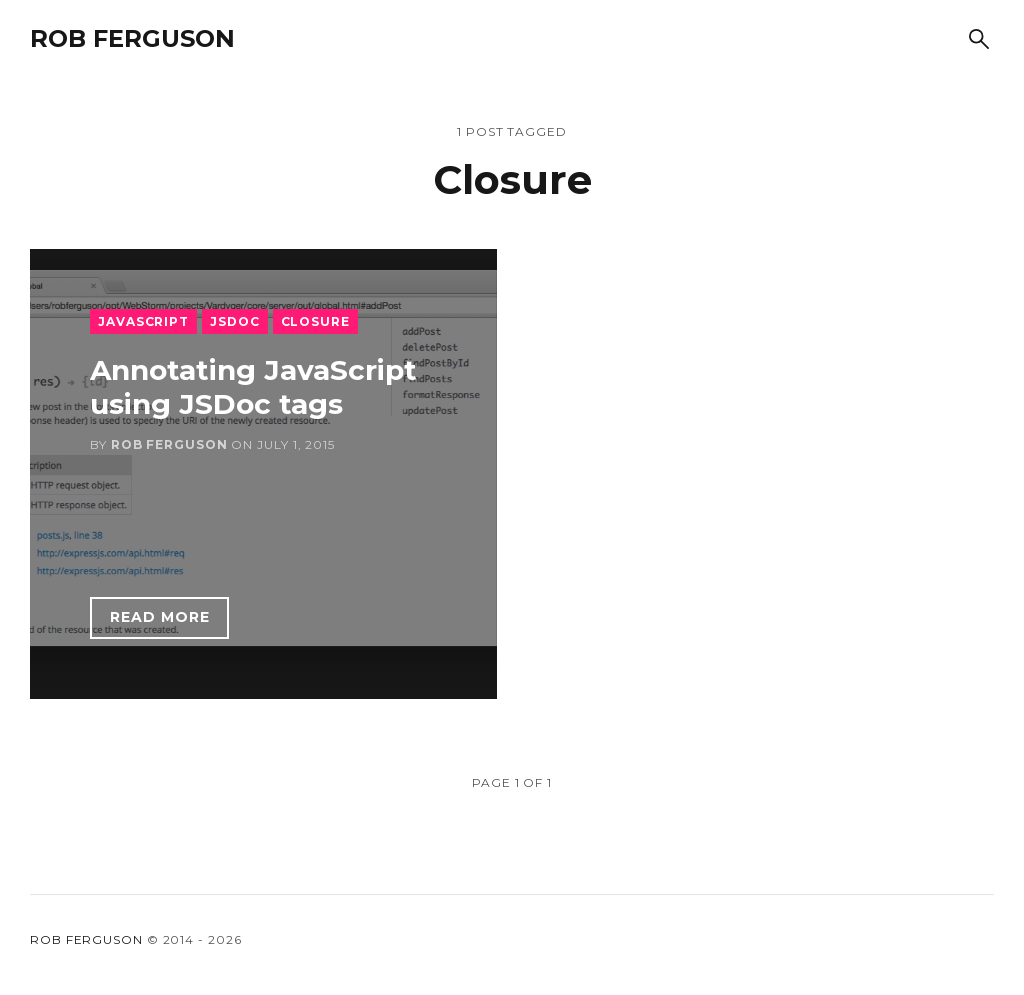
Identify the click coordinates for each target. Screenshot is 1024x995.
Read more (160, 617)
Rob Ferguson (132, 38)
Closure (315, 321)
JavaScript (143, 321)
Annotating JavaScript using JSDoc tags (253, 387)
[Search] (979, 39)
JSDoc (235, 321)
